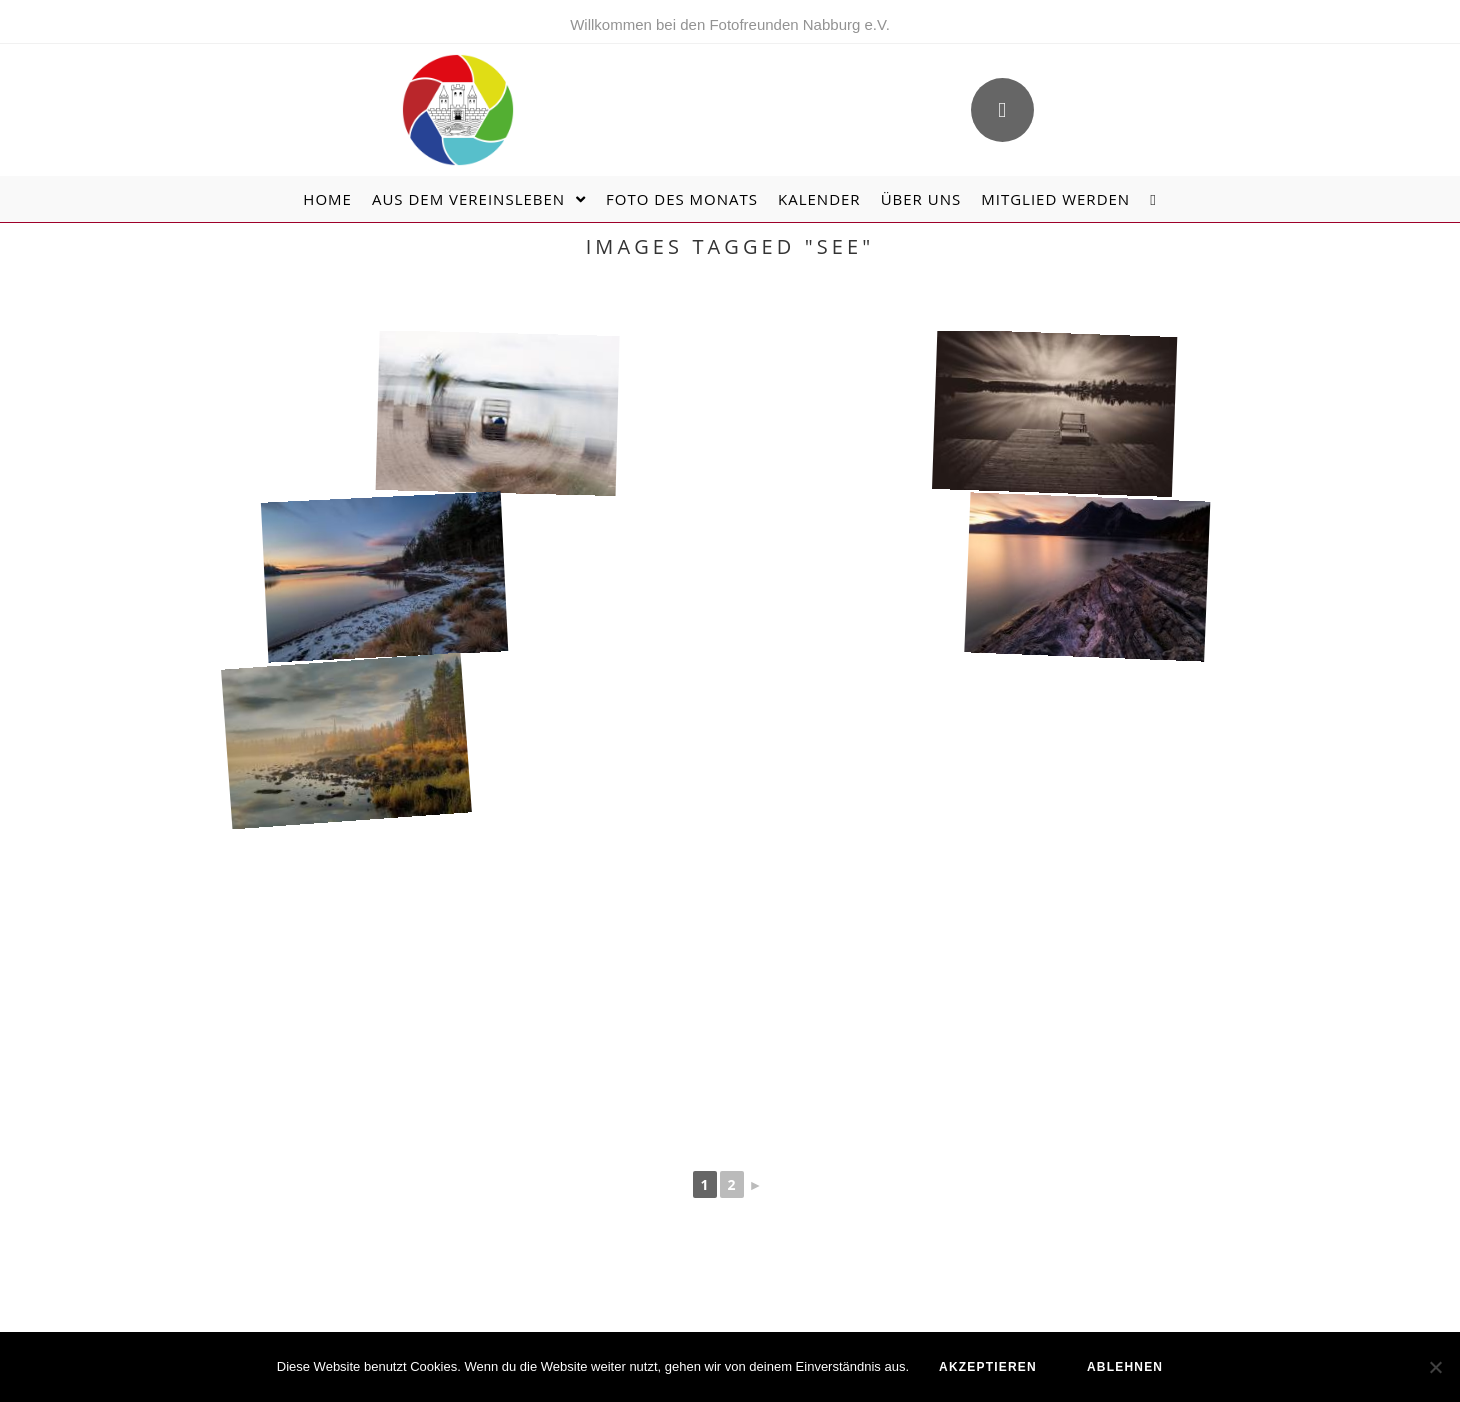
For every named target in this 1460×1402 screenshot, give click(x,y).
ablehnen (1125, 1367)
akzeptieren (988, 1367)
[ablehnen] (1435, 1367)
